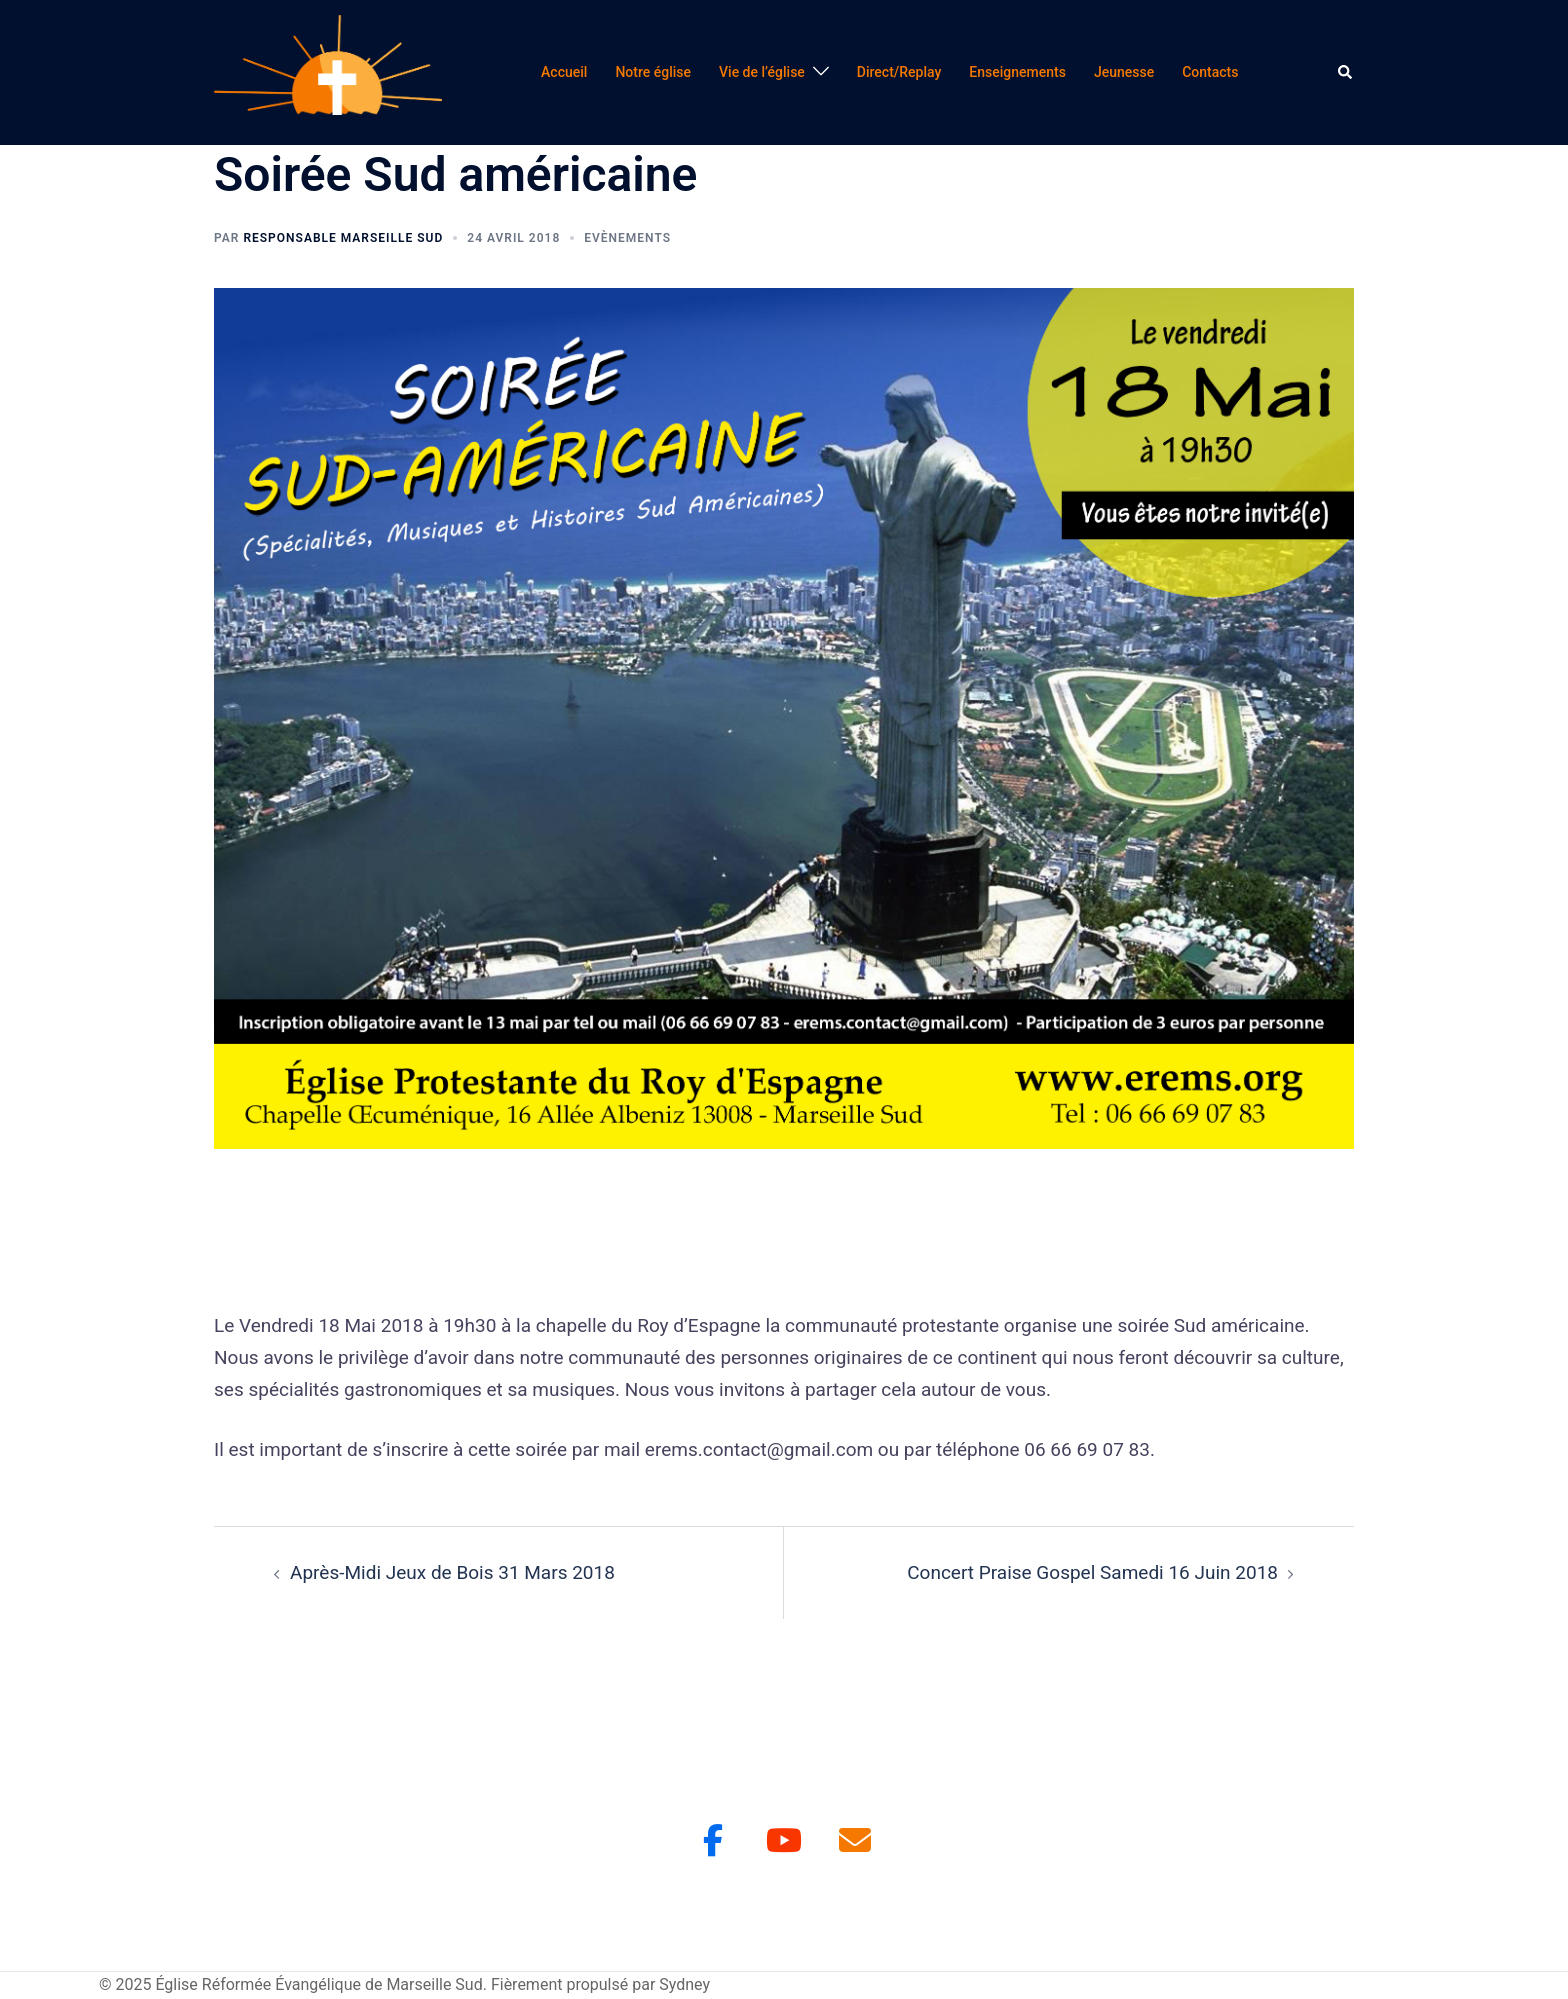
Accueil (564, 72)
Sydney (684, 1984)
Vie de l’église (762, 72)
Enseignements (1017, 72)
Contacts (1210, 72)
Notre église (653, 72)
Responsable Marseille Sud (343, 238)
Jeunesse (1124, 72)
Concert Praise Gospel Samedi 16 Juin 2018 (1092, 1572)
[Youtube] (784, 1840)
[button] (1346, 72)
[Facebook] (713, 1840)
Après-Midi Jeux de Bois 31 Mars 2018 (452, 1572)
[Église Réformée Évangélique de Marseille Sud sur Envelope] (855, 1840)
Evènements (627, 238)
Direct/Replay (899, 72)
